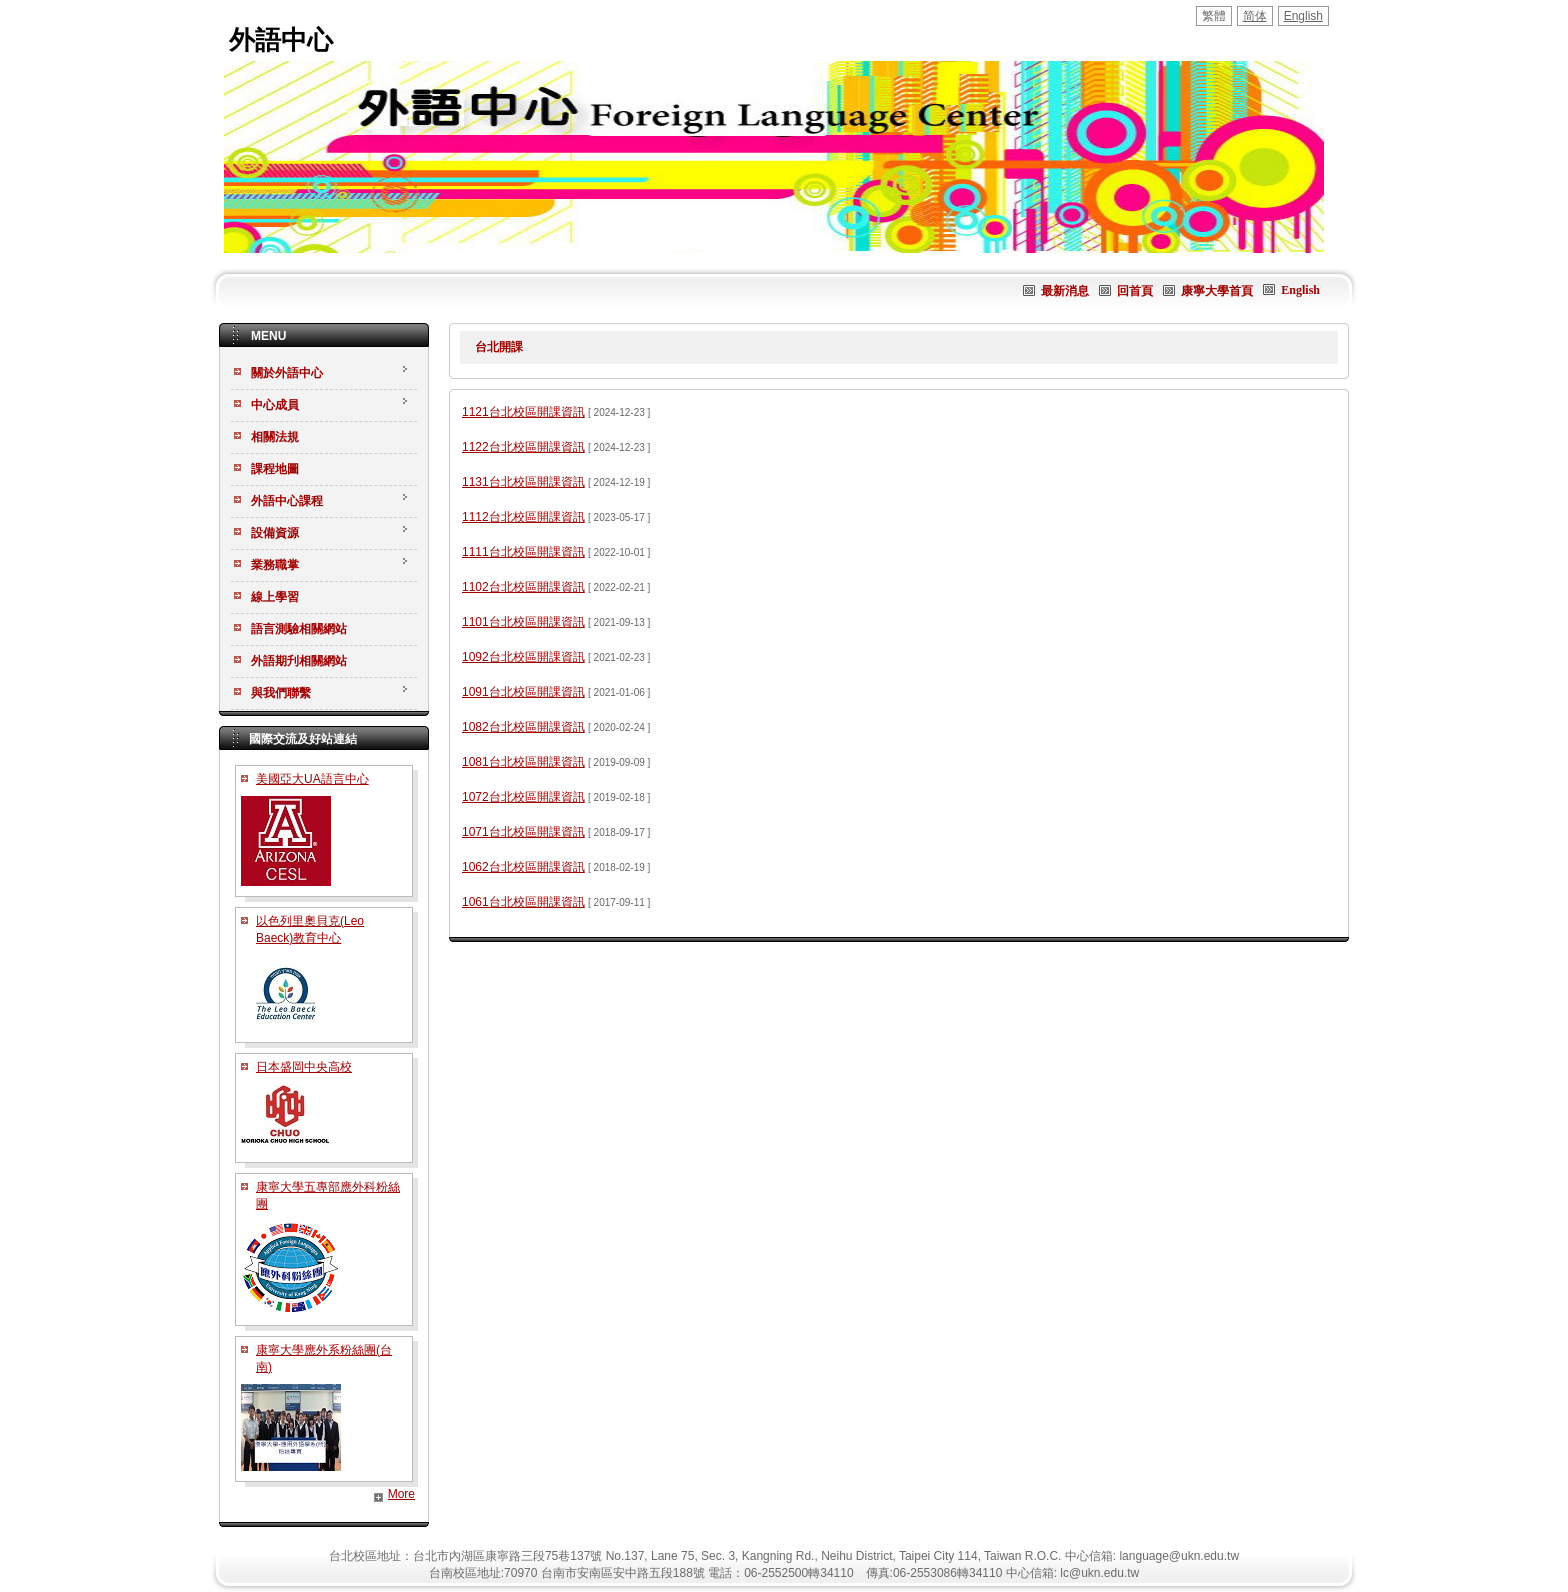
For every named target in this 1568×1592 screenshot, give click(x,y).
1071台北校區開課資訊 (523, 832)
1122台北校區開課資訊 (523, 447)
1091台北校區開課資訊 (523, 692)
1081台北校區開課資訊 (523, 762)
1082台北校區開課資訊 (523, 727)
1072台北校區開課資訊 (523, 797)
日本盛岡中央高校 (304, 1067)
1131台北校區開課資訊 (523, 482)
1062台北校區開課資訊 (523, 867)
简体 (1255, 16)
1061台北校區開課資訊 (523, 902)
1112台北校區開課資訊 (523, 517)
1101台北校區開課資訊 (523, 622)
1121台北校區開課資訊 (523, 412)
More (401, 1494)
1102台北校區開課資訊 (523, 587)
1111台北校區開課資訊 (523, 552)
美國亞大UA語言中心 (312, 779)
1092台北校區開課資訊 (523, 657)
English (1303, 16)
